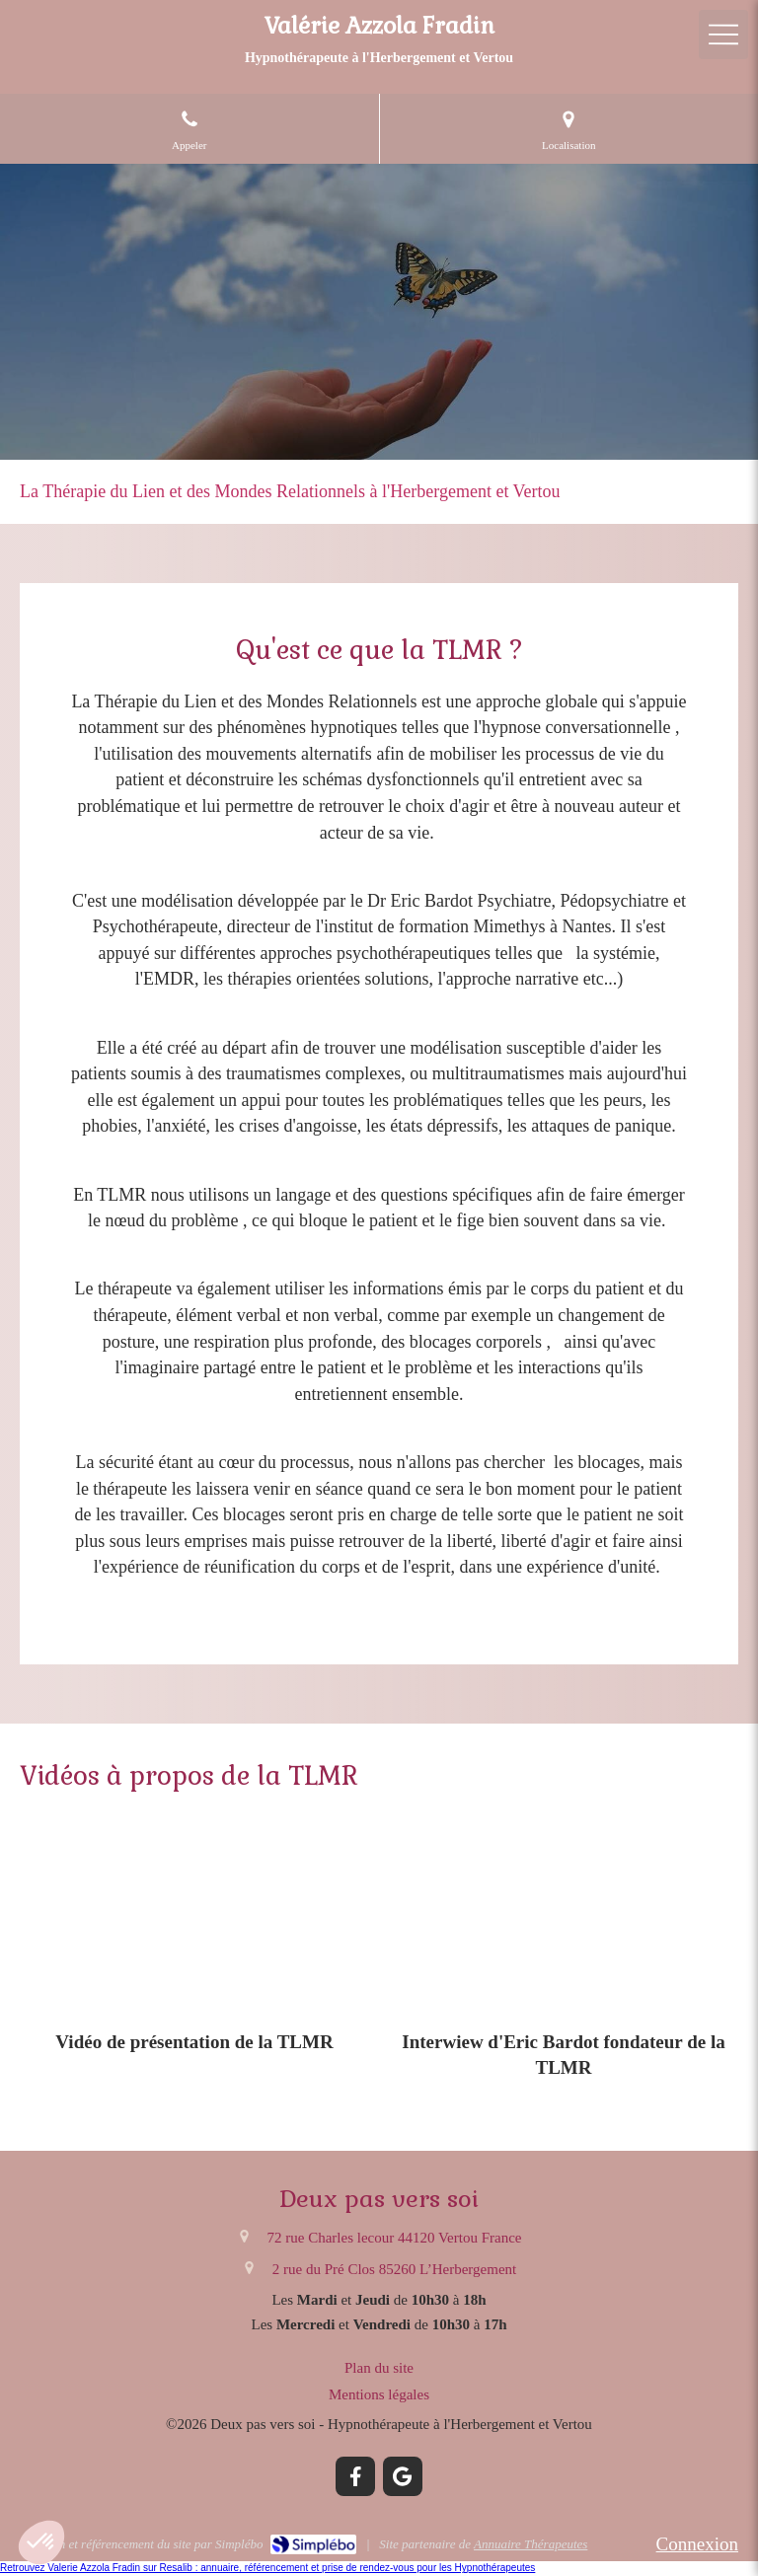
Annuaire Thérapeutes (530, 2544)
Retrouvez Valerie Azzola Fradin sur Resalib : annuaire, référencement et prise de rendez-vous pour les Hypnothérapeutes (267, 2567)
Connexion (697, 2544)
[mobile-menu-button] (723, 34)
